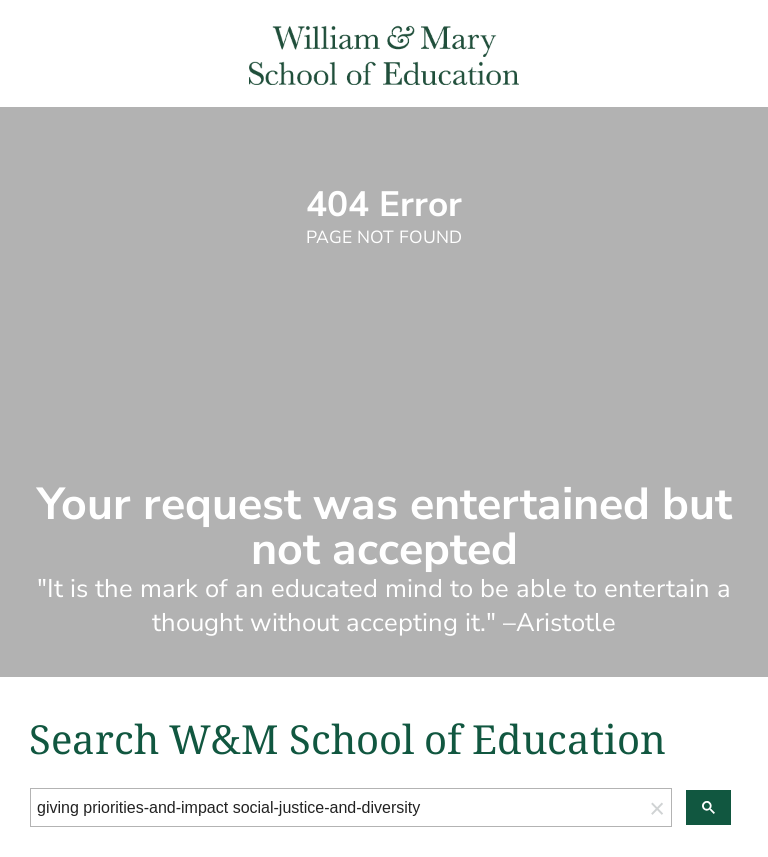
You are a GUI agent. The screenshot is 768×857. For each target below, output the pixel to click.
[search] (337, 808)
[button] (657, 807)
